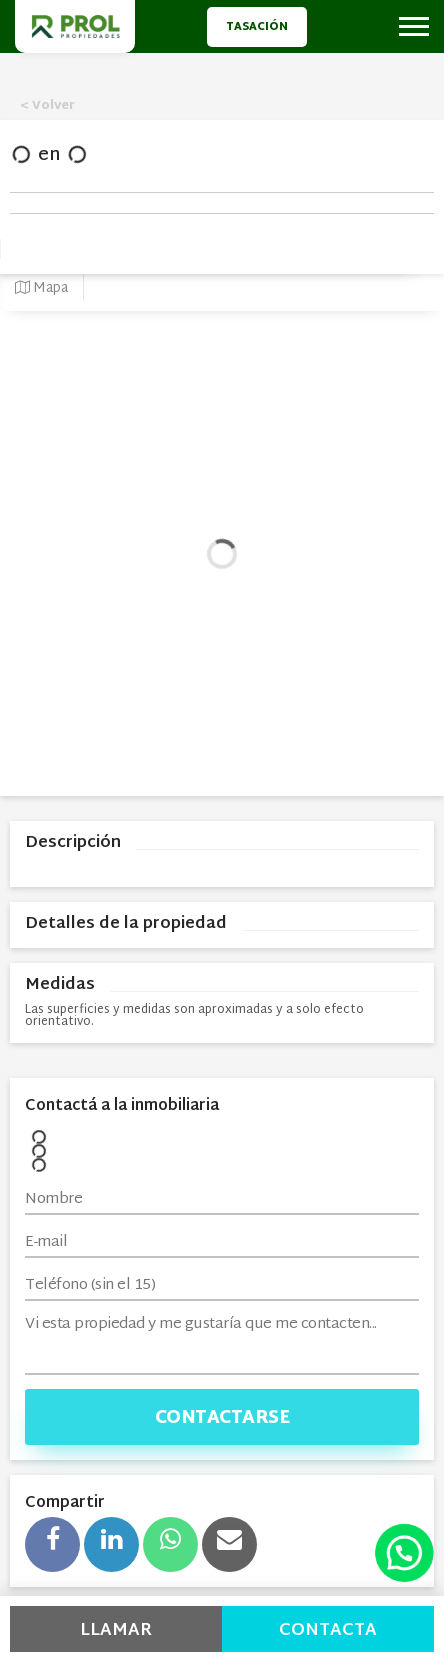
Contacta (328, 1630)
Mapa (41, 288)
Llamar (116, 1630)
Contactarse (222, 1418)
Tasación (257, 27)
